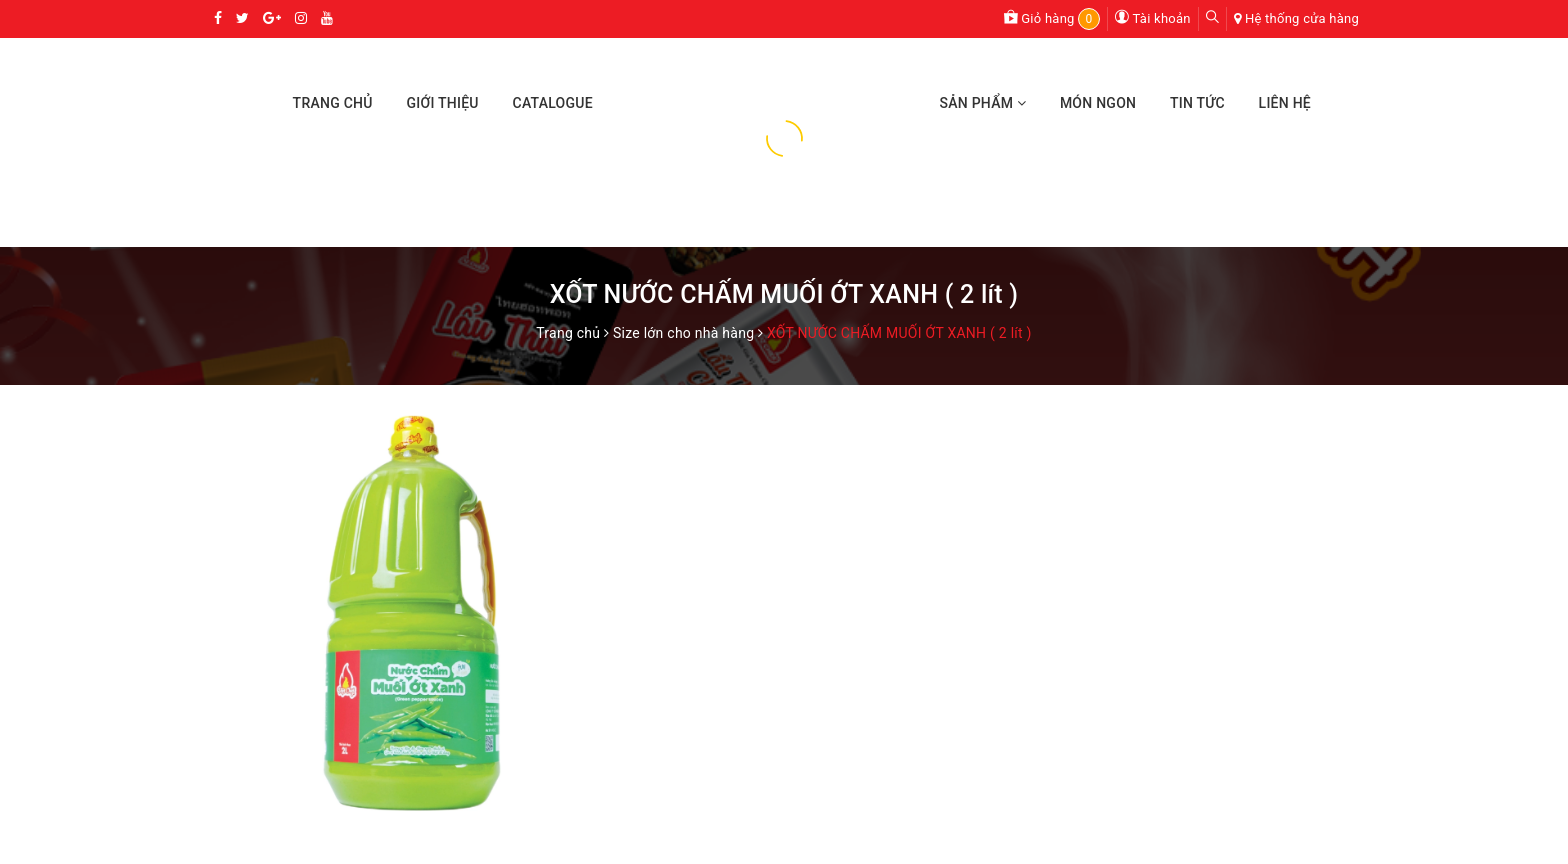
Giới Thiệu (442, 103)
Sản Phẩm (982, 103)
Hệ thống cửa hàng (1302, 18)
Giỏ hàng (1052, 18)
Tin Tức (1197, 103)
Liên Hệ (1285, 103)
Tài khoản (1153, 18)
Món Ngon (1098, 103)
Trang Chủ (333, 103)
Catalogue (553, 103)
